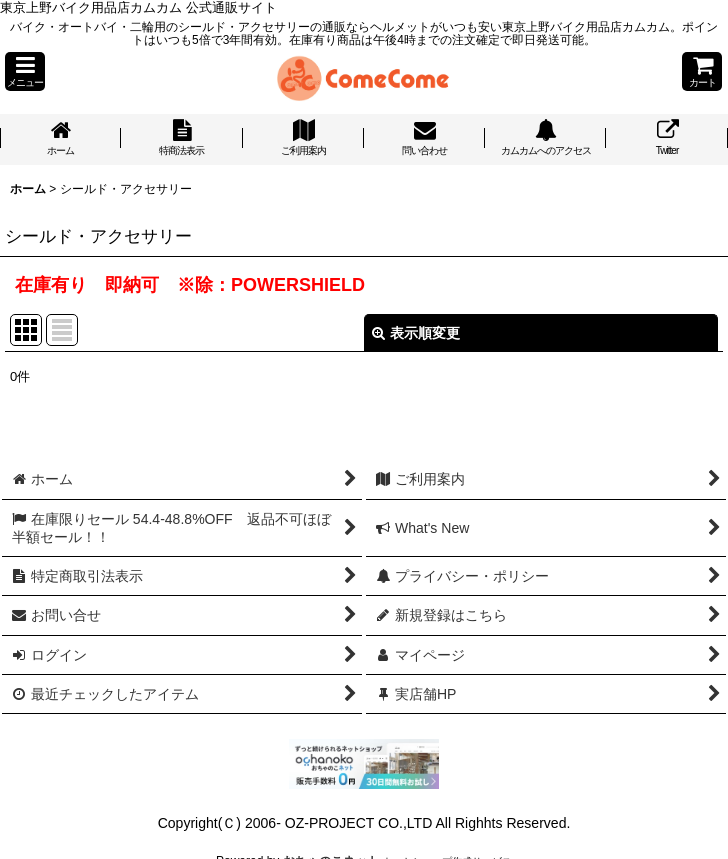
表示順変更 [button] (416, 333)
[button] (25, 71)
